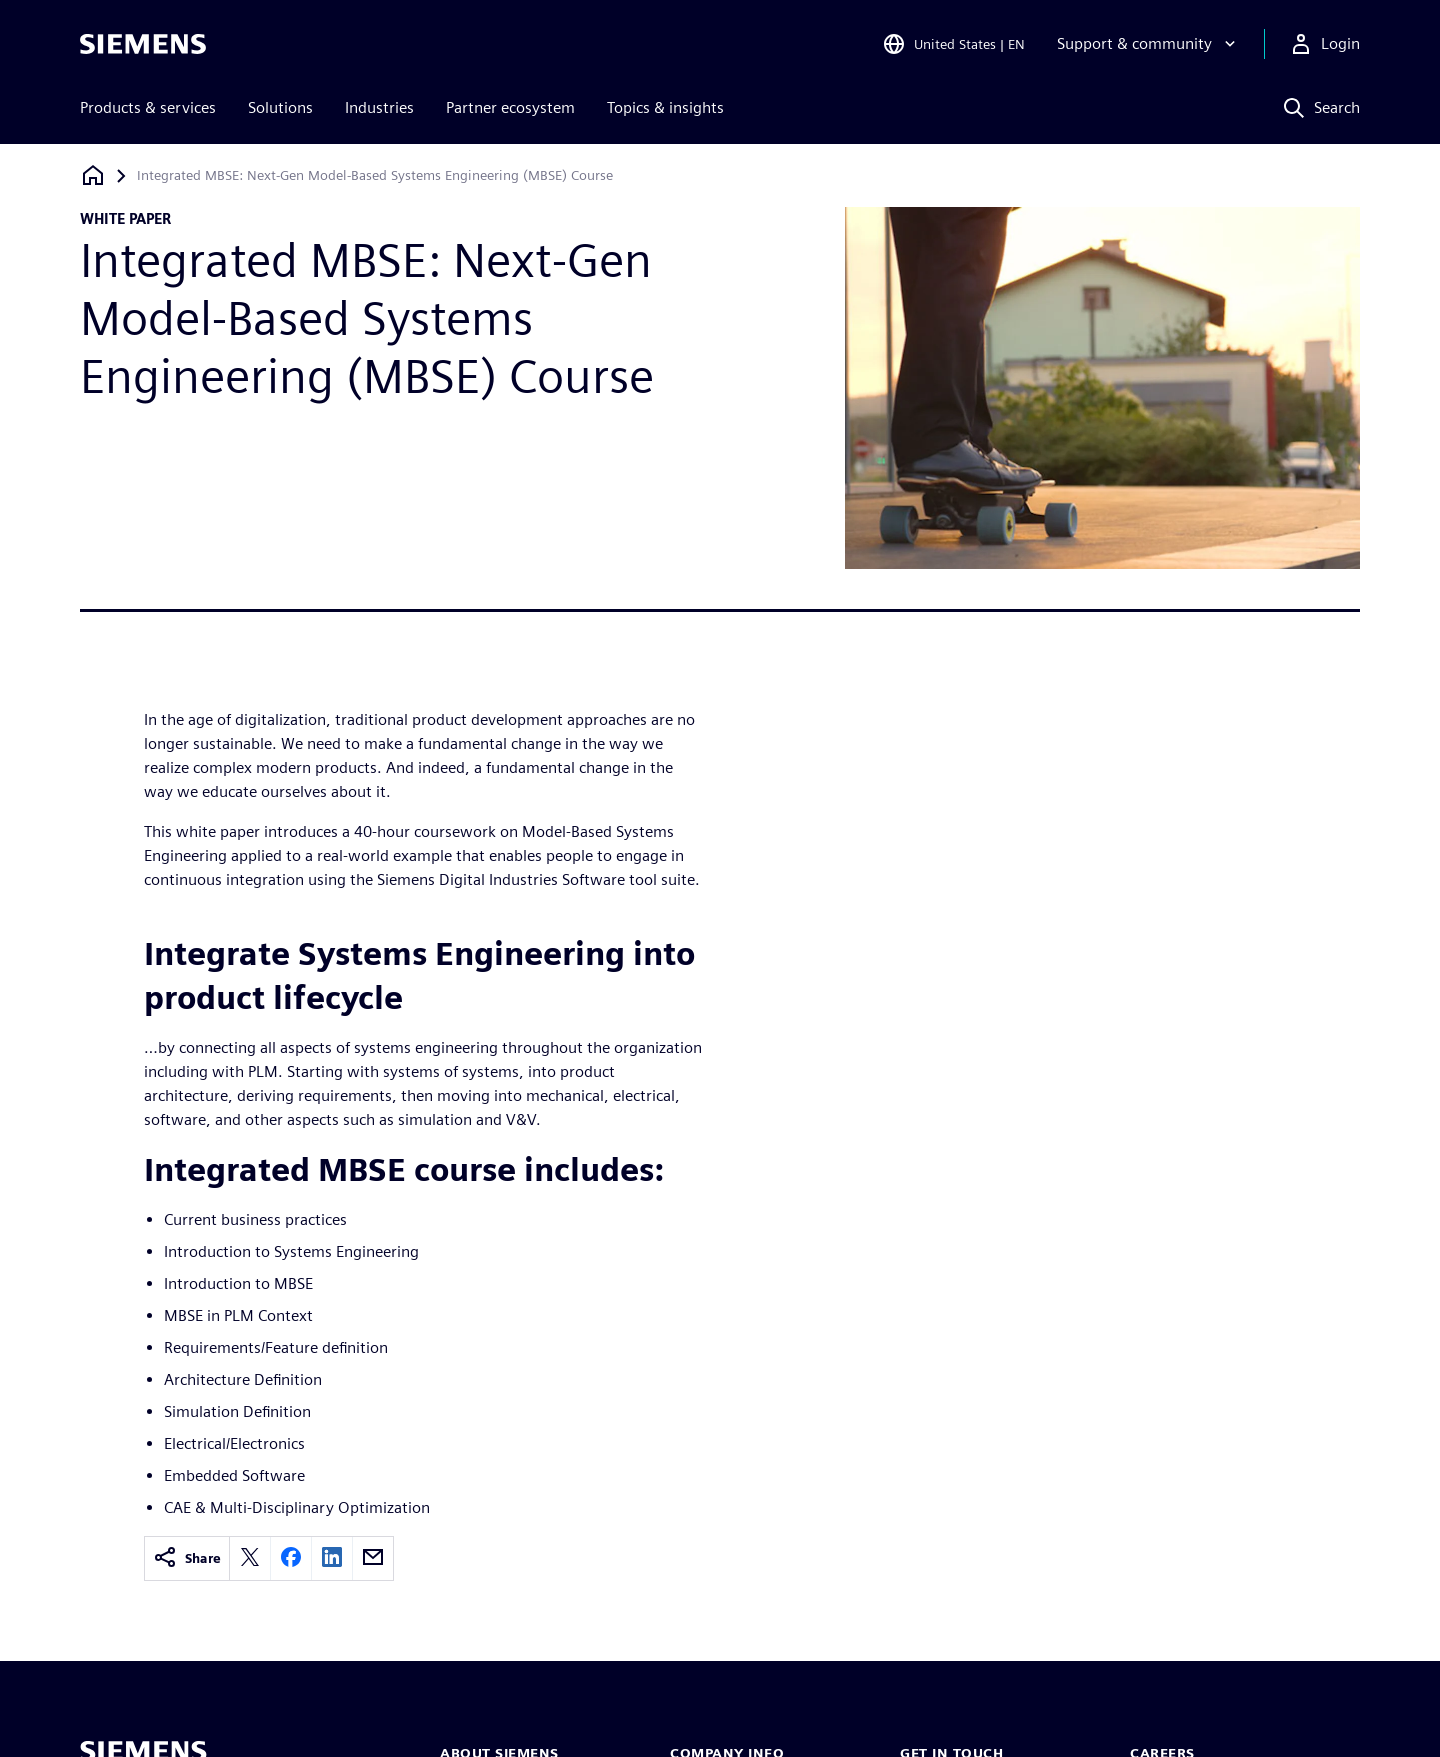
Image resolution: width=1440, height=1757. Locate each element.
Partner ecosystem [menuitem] (510, 107)
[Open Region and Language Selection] (953, 44)
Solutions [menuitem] (280, 107)
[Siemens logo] (143, 44)
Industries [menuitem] (379, 107)
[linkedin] (332, 1558)
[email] (373, 1558)
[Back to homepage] (93, 175)
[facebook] (291, 1558)
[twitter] (250, 1558)
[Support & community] (1148, 44)
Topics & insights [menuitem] (665, 107)
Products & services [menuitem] (148, 107)
